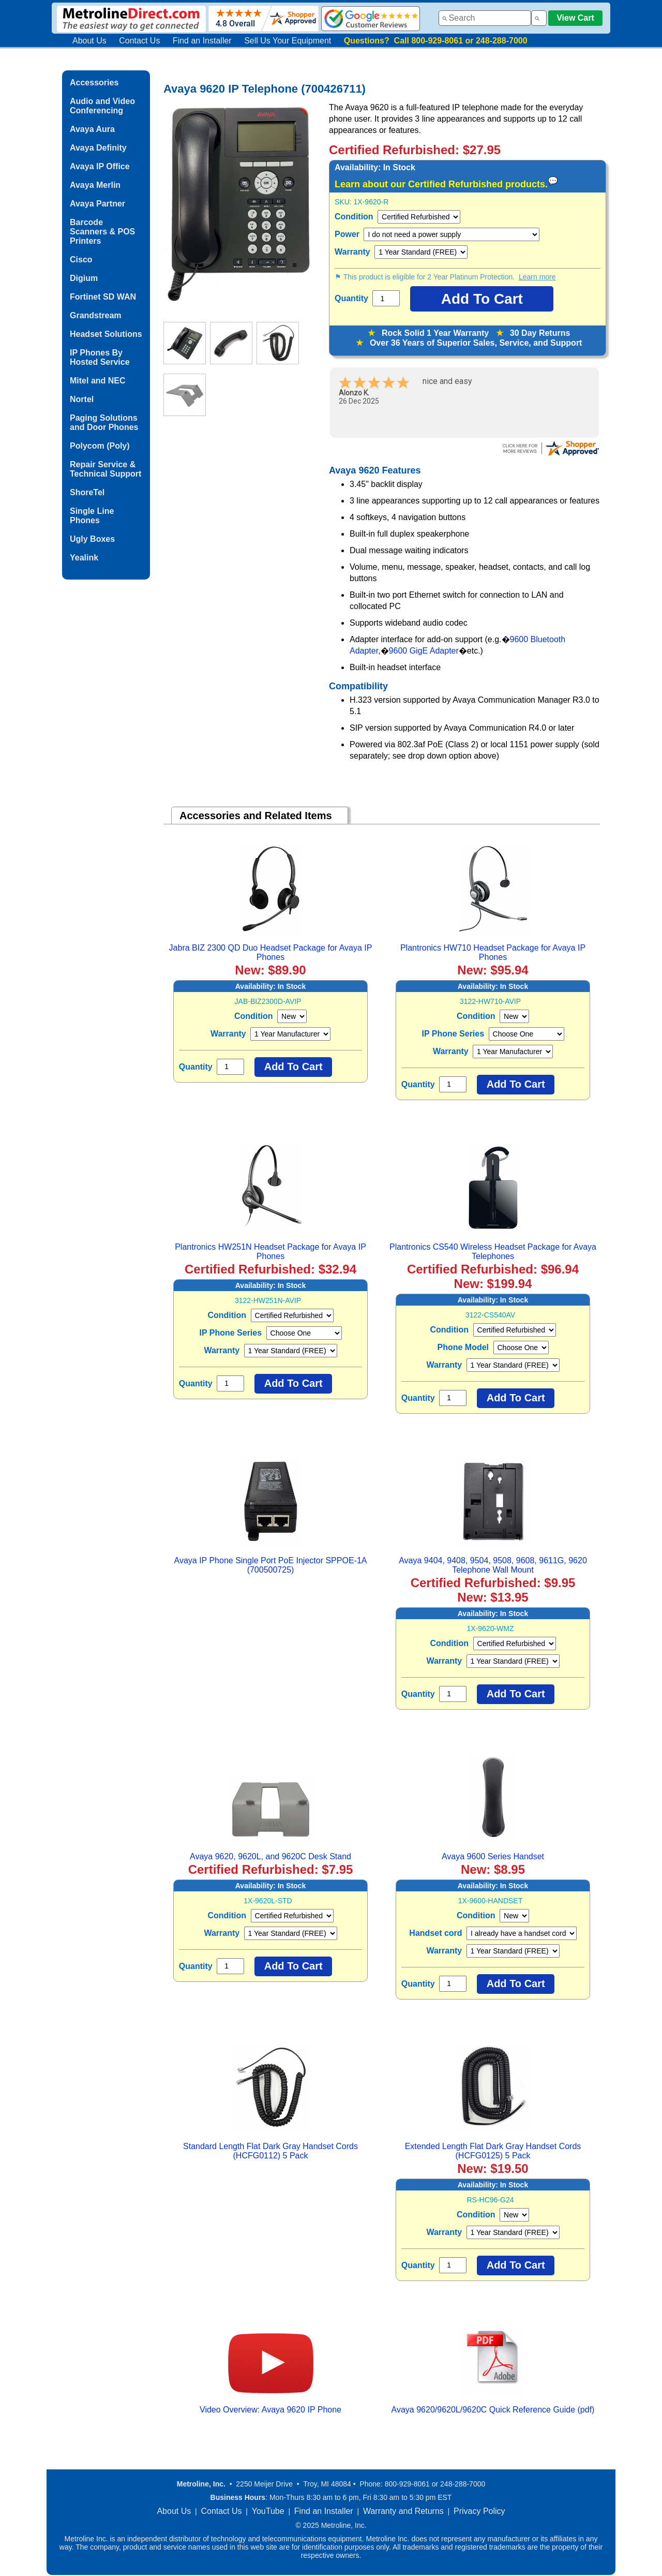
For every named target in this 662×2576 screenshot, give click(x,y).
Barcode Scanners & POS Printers (102, 231)
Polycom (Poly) (100, 445)
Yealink (84, 557)
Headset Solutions (106, 334)
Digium (84, 278)
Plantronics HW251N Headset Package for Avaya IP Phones (270, 1251)
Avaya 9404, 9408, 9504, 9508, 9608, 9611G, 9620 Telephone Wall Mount (493, 1565)
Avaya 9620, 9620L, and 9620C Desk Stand (270, 1856)
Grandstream (96, 315)
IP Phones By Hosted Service (100, 357)
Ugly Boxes (92, 539)
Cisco (81, 259)
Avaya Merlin (95, 185)
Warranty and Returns (403, 2511)
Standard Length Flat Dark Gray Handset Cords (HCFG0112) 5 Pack (270, 2151)
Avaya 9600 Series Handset (493, 1856)
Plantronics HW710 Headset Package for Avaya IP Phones (492, 952)
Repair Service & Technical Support (105, 469)
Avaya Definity (98, 147)
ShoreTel (87, 492)
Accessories (94, 82)
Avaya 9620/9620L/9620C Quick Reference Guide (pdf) (493, 2409)
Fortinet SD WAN (103, 296)
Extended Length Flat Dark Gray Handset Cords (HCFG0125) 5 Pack (493, 2151)
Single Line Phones (92, 516)
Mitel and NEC (98, 380)
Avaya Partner (97, 203)
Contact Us (139, 40)
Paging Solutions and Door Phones (104, 422)
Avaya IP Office (100, 166)
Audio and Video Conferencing (102, 106)
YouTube (268, 2511)
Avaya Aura (92, 129)
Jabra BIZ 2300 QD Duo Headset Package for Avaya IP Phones (270, 952)
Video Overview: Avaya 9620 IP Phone (270, 2409)
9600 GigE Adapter (424, 650)
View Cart (575, 17)
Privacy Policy (479, 2511)
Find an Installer (202, 40)
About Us (89, 40)
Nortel (82, 399)
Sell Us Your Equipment (287, 40)
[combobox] (485, 18)
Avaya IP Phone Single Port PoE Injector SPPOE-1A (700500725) (270, 1565)
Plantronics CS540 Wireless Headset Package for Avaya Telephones (492, 1251)
